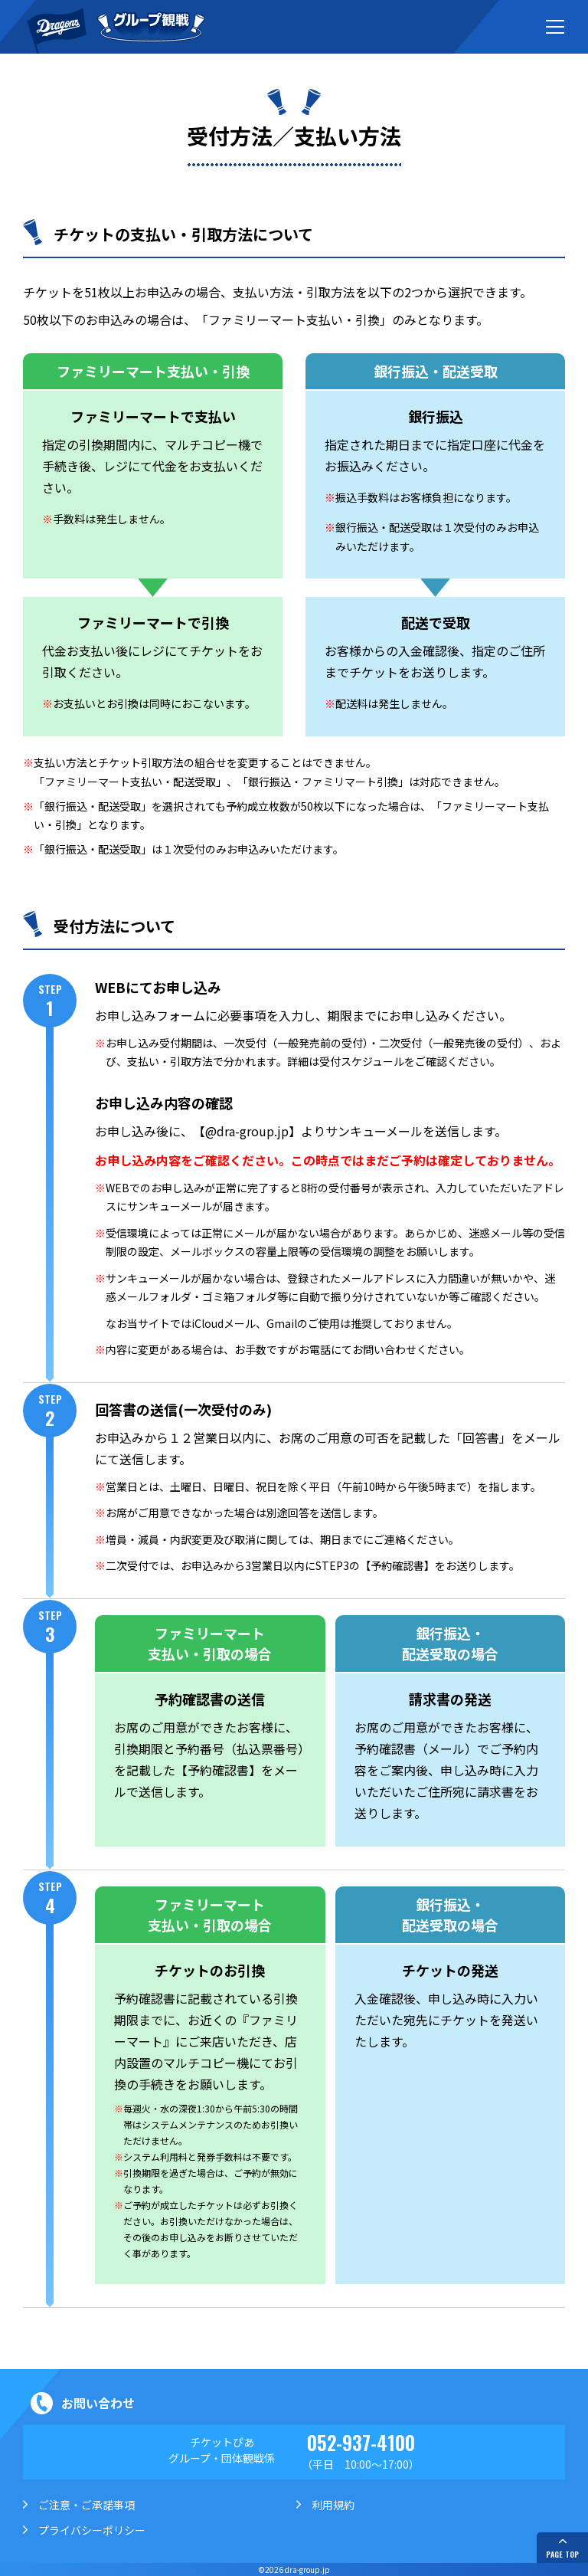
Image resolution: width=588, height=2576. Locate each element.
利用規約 (333, 2504)
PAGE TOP (562, 2554)
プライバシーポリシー (91, 2530)
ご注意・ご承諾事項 (86, 2504)
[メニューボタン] (555, 27)
